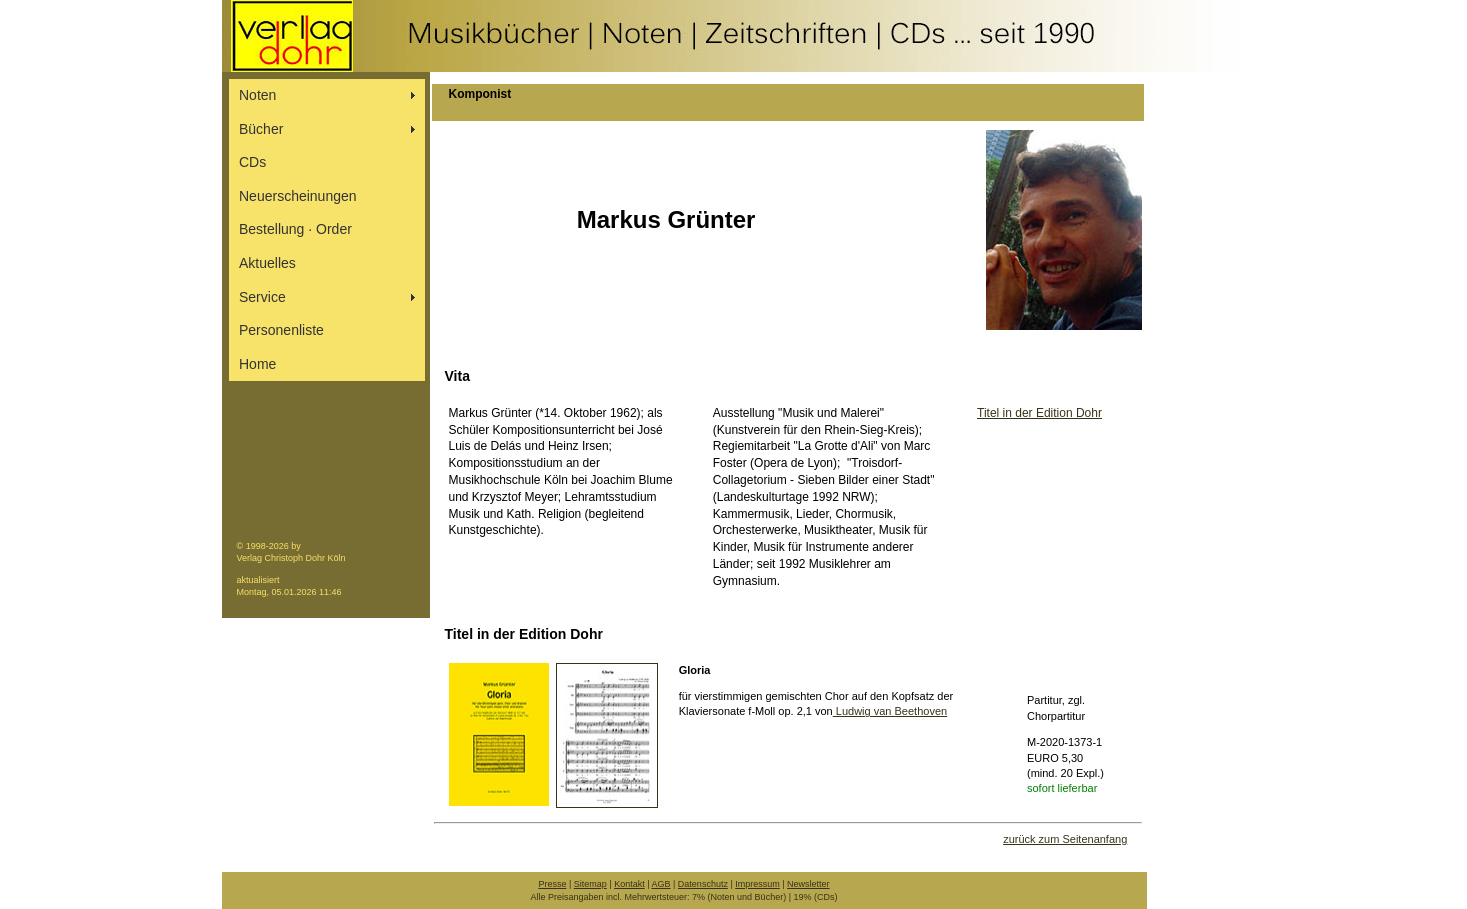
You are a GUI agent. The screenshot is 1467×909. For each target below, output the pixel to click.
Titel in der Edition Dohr (1039, 413)
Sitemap (590, 884)
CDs (252, 162)
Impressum (757, 884)
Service (262, 297)
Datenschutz (703, 884)
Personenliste (281, 330)
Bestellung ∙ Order (295, 229)
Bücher (261, 129)
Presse (552, 884)
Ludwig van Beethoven (890, 711)
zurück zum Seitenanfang (1065, 839)
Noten (257, 95)
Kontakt (629, 884)
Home (257, 364)
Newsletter (808, 884)
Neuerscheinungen (298, 196)
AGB (661, 884)
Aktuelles (267, 263)
